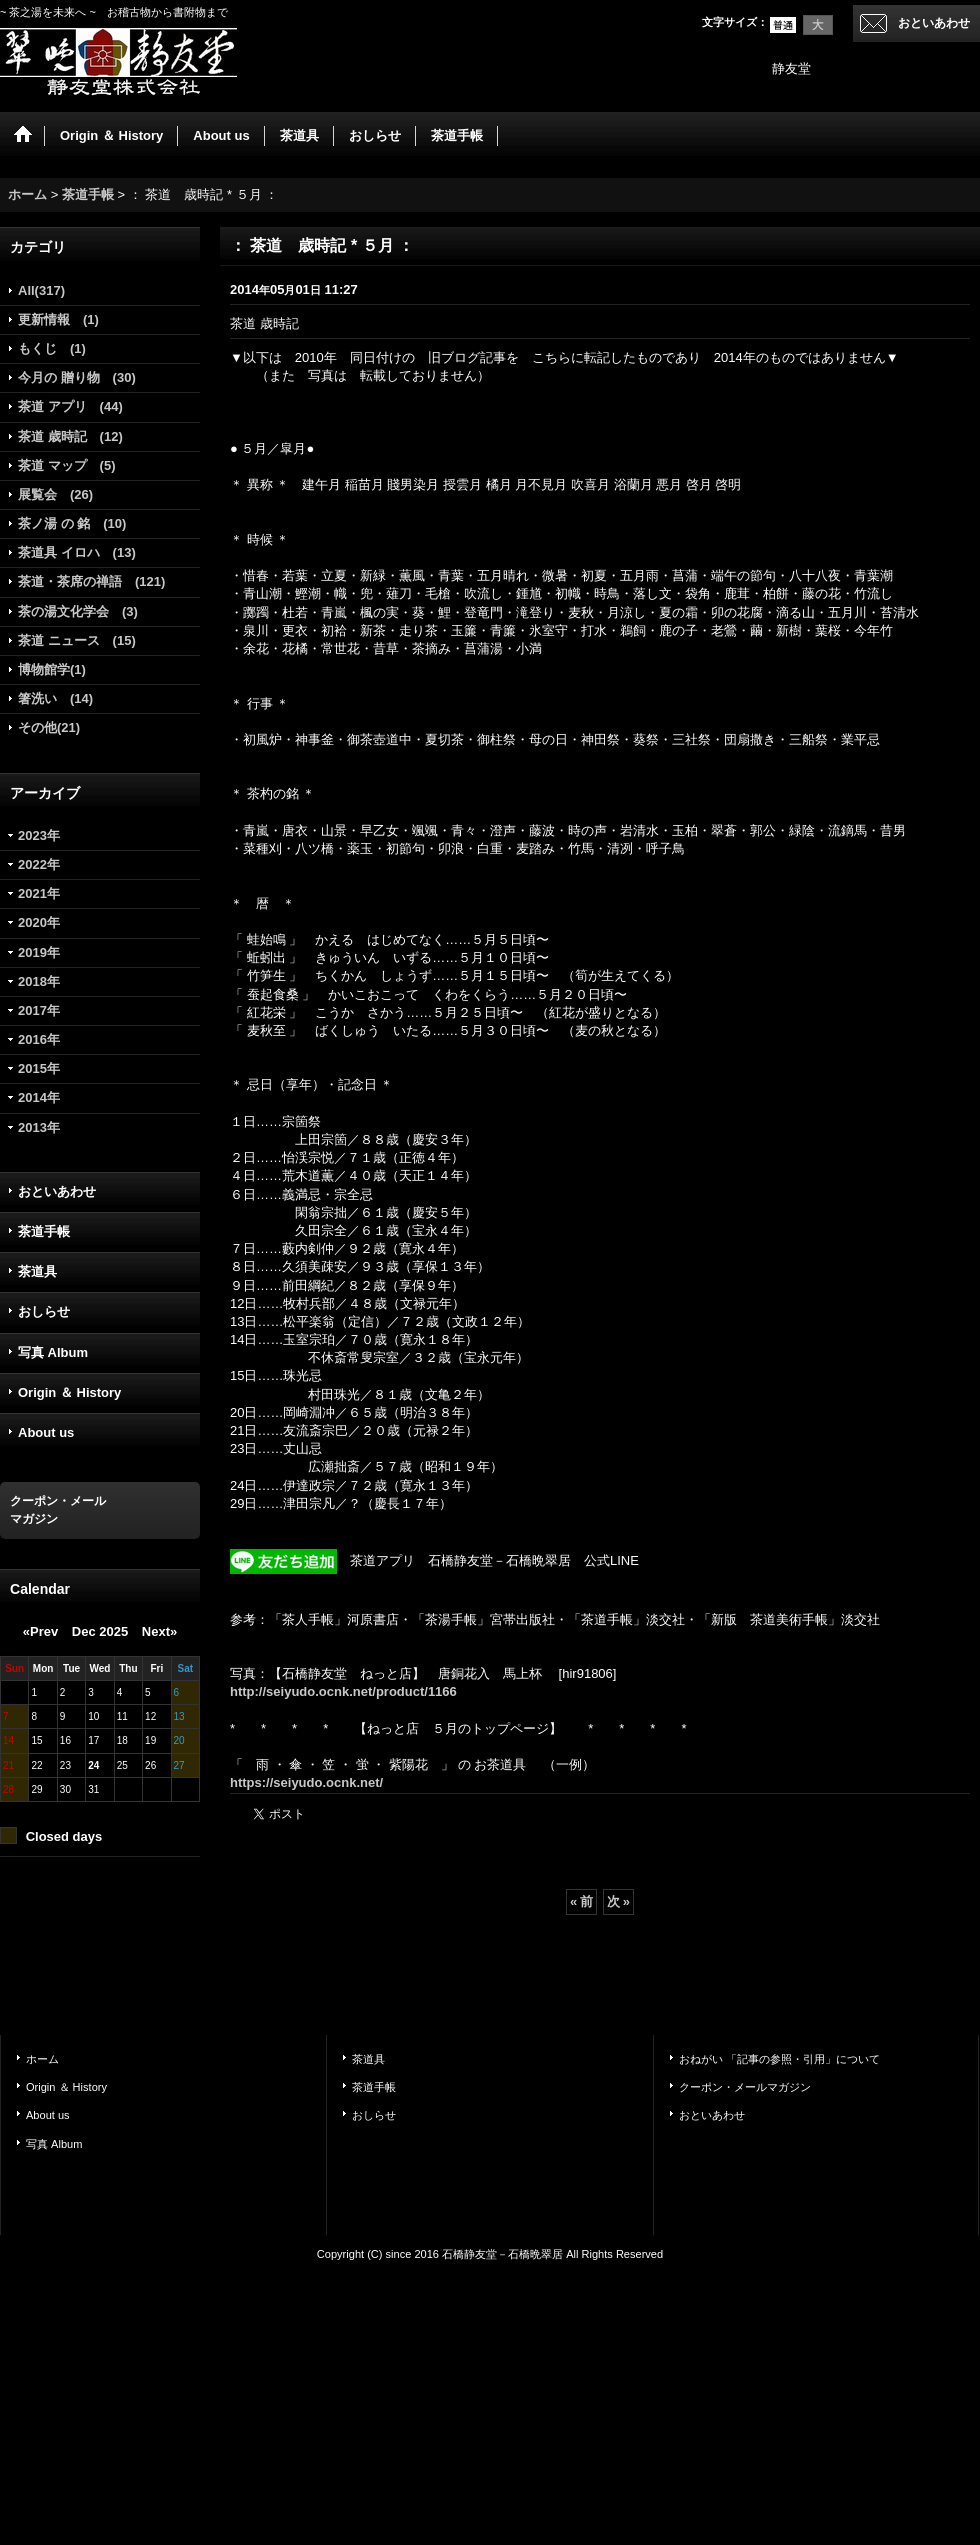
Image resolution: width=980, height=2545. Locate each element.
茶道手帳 (44, 1231)
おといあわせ (934, 23)
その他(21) (49, 727)
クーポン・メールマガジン (745, 2087)
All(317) (41, 290)
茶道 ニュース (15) (77, 640)
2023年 (39, 835)
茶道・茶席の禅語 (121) (91, 581)
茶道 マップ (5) (67, 465)
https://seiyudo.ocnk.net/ (306, 1782)
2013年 (39, 1127)
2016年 (39, 1039)
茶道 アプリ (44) (70, 406)
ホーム (42, 2059)
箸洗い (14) (55, 698)
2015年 (39, 1068)
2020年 (39, 922)
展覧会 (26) (55, 494)
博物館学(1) (52, 669)
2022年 (39, 864)
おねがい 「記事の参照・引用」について (779, 2059)
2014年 (39, 1097)
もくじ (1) (52, 348)
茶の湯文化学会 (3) (78, 611)
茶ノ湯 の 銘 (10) (72, 523)
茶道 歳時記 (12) (70, 436)
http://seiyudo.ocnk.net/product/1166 (343, 1691)
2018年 (39, 981)
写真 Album (53, 1352)
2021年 (39, 893)
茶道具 (37, 1271)
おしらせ (44, 1311)
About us (46, 1432)
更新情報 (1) (58, 319)
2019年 (39, 952)
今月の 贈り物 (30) (77, 377)
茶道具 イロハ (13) (77, 552)
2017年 (39, 1010)
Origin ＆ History (69, 1392)
